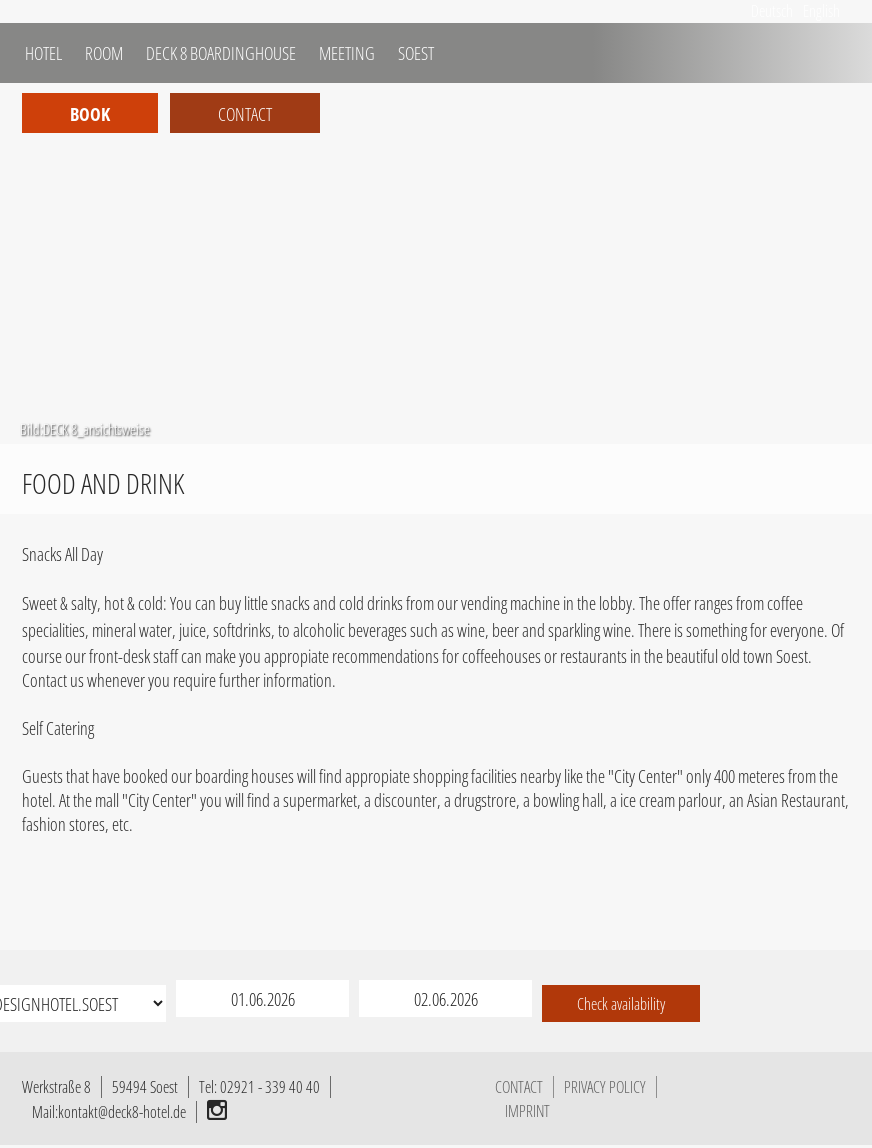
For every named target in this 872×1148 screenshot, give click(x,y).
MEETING (345, 53)
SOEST (414, 53)
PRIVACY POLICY (605, 1087)
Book (90, 114)
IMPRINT (527, 1111)
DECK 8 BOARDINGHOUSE (219, 53)
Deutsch (772, 11)
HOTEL (42, 53)
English (821, 11)
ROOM (102, 53)
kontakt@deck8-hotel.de (122, 1112)
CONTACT (519, 1087)
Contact (245, 114)
